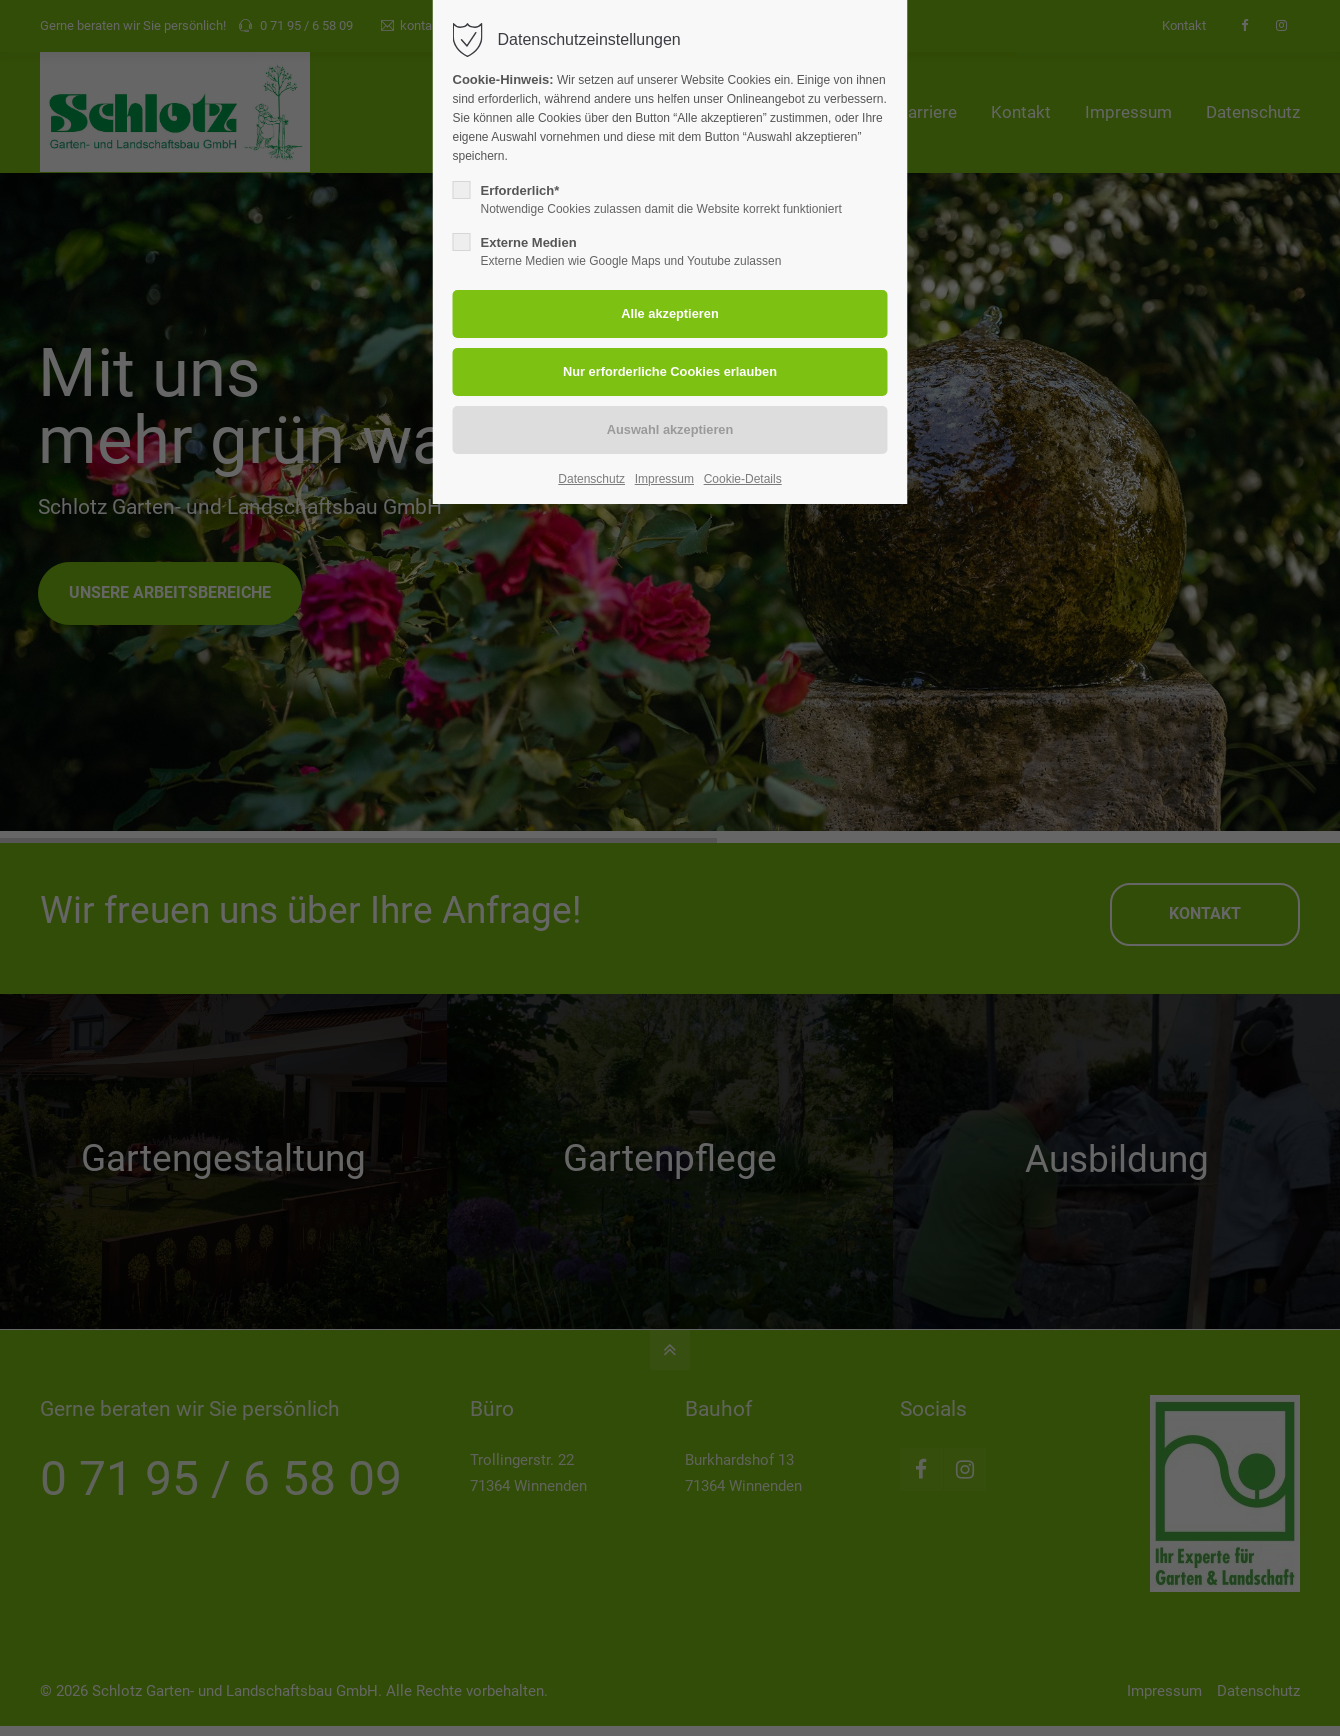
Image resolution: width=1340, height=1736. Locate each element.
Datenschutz (591, 479)
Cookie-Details (743, 479)
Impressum (664, 479)
